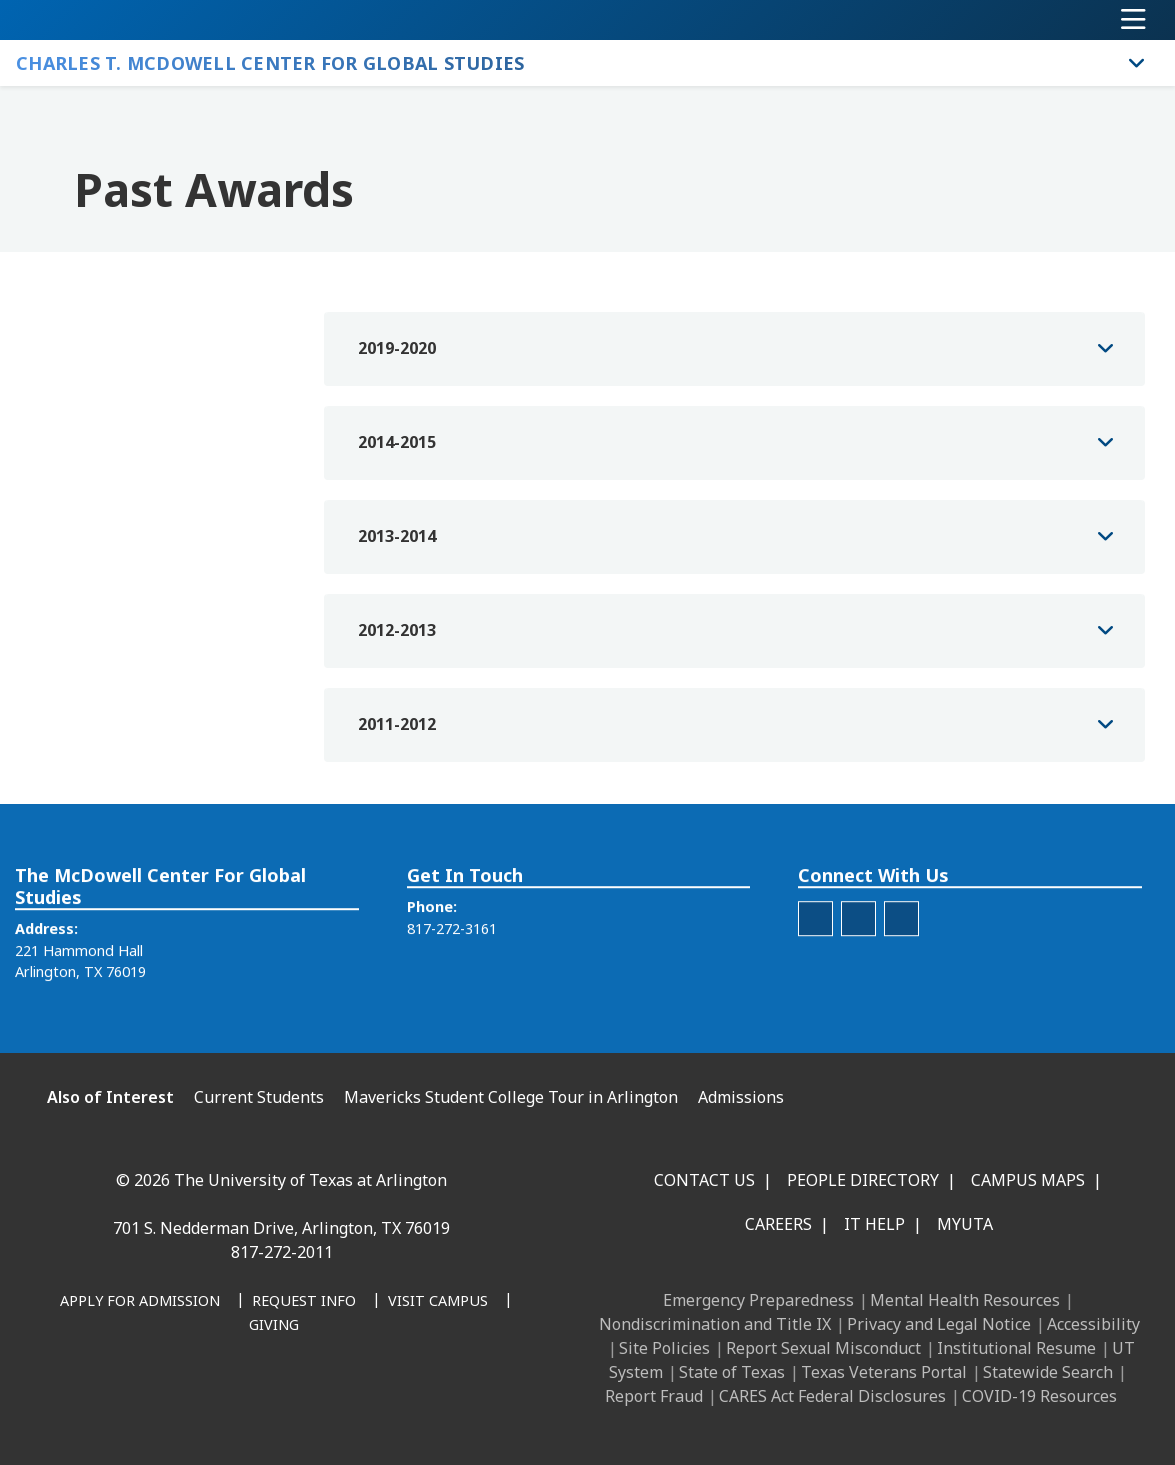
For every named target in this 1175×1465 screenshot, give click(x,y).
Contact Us (704, 1180)
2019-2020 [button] (397, 348)
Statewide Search (1048, 1372)
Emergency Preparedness (758, 1300)
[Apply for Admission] (140, 1302)
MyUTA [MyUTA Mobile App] (965, 1224)
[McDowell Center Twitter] (858, 946)
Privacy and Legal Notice (939, 1324)
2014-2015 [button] (397, 442)
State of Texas (732, 1372)
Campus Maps (1028, 1180)
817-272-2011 (282, 1252)
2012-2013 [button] (397, 630)
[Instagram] (209, 1392)
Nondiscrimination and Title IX (715, 1324)
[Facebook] (121, 1392)
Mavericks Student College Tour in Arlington (511, 1097)
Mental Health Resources (965, 1300)
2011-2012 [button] (397, 724)
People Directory (863, 1180)
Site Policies (664, 1348)
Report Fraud (654, 1396)
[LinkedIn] (165, 1392)
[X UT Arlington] (253, 1392)
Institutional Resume (1016, 1348)
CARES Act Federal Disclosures (832, 1396)
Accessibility (1093, 1324)
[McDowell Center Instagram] (815, 946)
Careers (778, 1224)
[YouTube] (297, 1392)
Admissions (741, 1097)
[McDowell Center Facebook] (901, 946)
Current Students (259, 1097)
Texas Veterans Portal (884, 1372)
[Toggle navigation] (1133, 20)
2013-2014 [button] (397, 536)
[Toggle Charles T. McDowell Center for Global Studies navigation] (1137, 63)
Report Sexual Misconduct (823, 1348)
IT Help (874, 1224)
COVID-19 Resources (1039, 1396)
